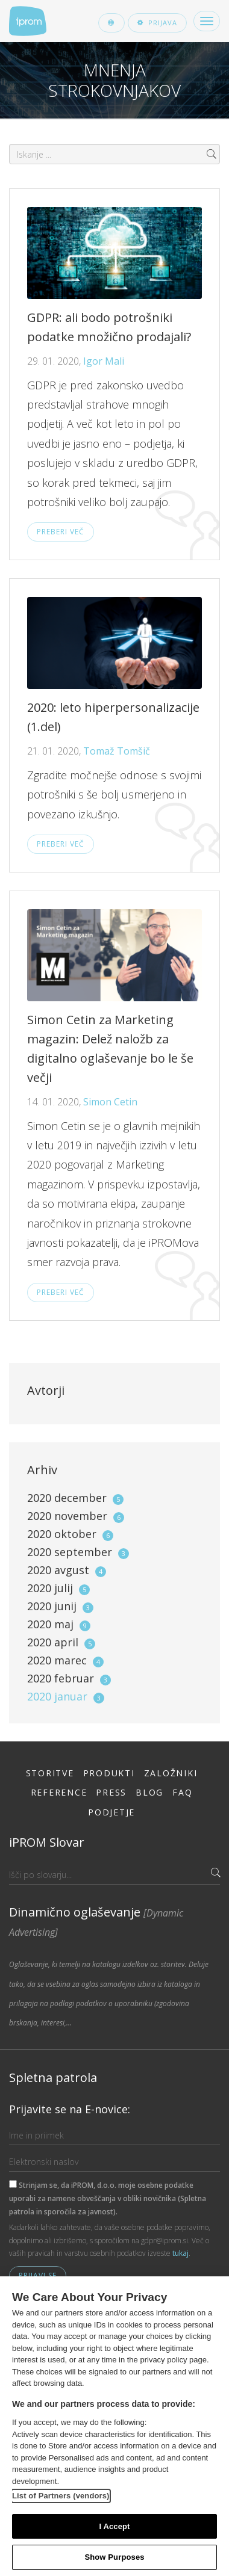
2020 (75, 1497)
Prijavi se (38, 2275)
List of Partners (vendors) (61, 2495)
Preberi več (60, 532)
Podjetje (111, 1812)
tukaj (180, 2253)
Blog (149, 1792)
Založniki (171, 1773)
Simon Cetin (110, 1101)
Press (111, 1792)
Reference (59, 1792)
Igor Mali (103, 361)
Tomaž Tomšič (116, 751)
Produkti (109, 1773)
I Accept (114, 2526)
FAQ (182, 1792)
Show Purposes (114, 2557)
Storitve (50, 1773)
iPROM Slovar (46, 1842)
